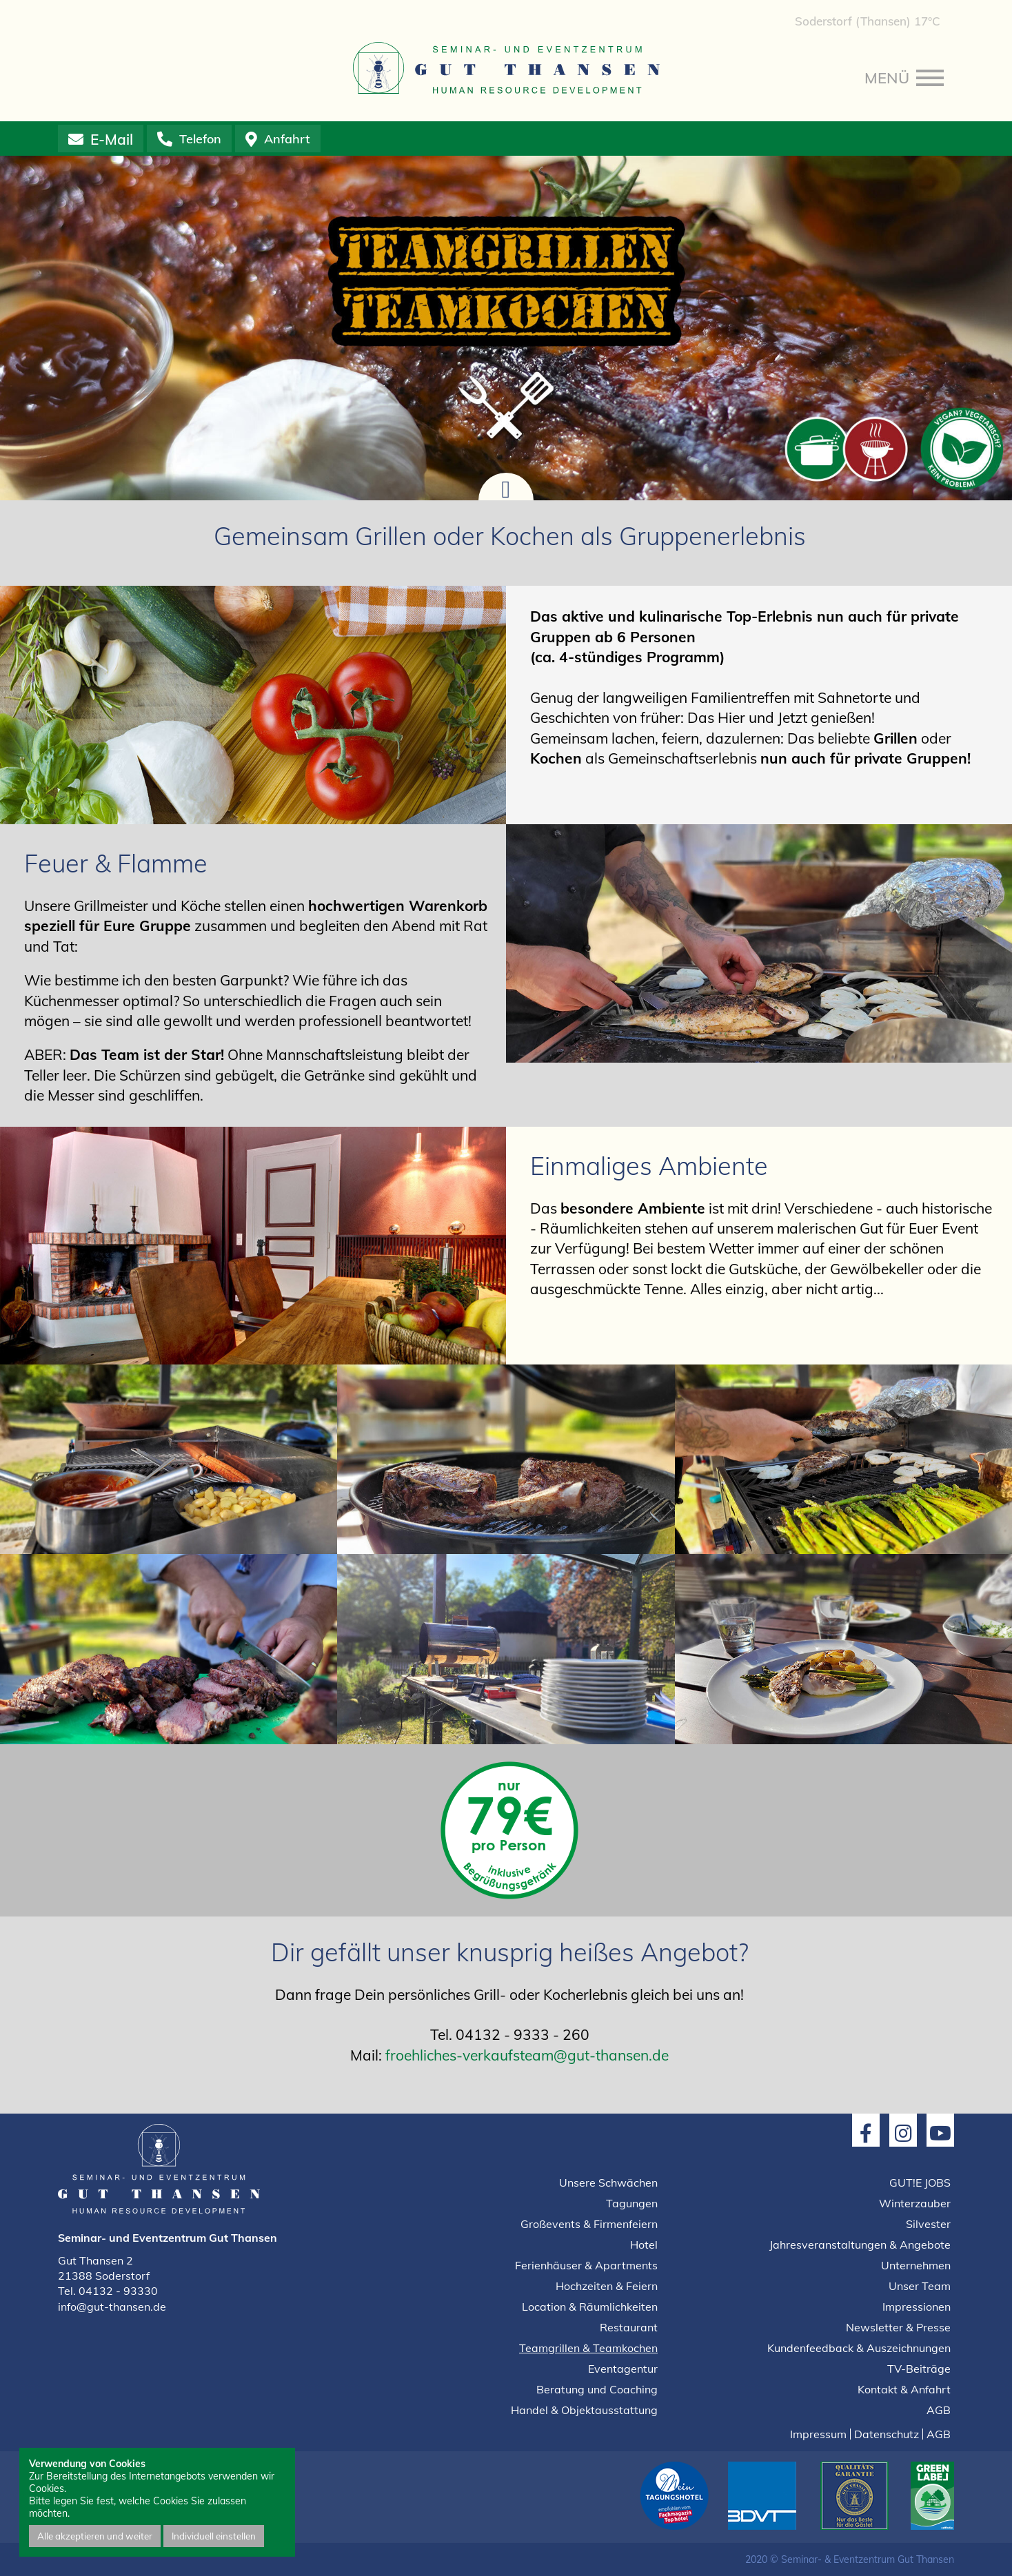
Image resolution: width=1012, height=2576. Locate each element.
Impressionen (916, 2306)
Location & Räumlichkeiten (590, 2306)
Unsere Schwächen (608, 2182)
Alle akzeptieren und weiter (94, 2536)
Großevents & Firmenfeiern (589, 2224)
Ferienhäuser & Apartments (586, 2265)
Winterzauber (915, 2203)
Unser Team (920, 2286)
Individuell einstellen (214, 2536)
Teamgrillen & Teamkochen (588, 2348)
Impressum (818, 2434)
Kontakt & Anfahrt (904, 2389)
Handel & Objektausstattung (584, 2410)
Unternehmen (916, 2265)
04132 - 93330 (118, 2291)
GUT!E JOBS (920, 2182)
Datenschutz (886, 2434)
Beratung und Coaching (597, 2389)
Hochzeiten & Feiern (607, 2286)
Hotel (644, 2244)
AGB (939, 2410)
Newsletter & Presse (898, 2327)
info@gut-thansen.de (112, 2306)
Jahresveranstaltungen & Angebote (860, 2244)
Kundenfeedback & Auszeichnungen (859, 2348)
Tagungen (632, 2203)
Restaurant (629, 2327)
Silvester (928, 2224)
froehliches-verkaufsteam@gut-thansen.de (527, 2055)
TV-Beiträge (919, 2368)
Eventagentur (623, 2368)
